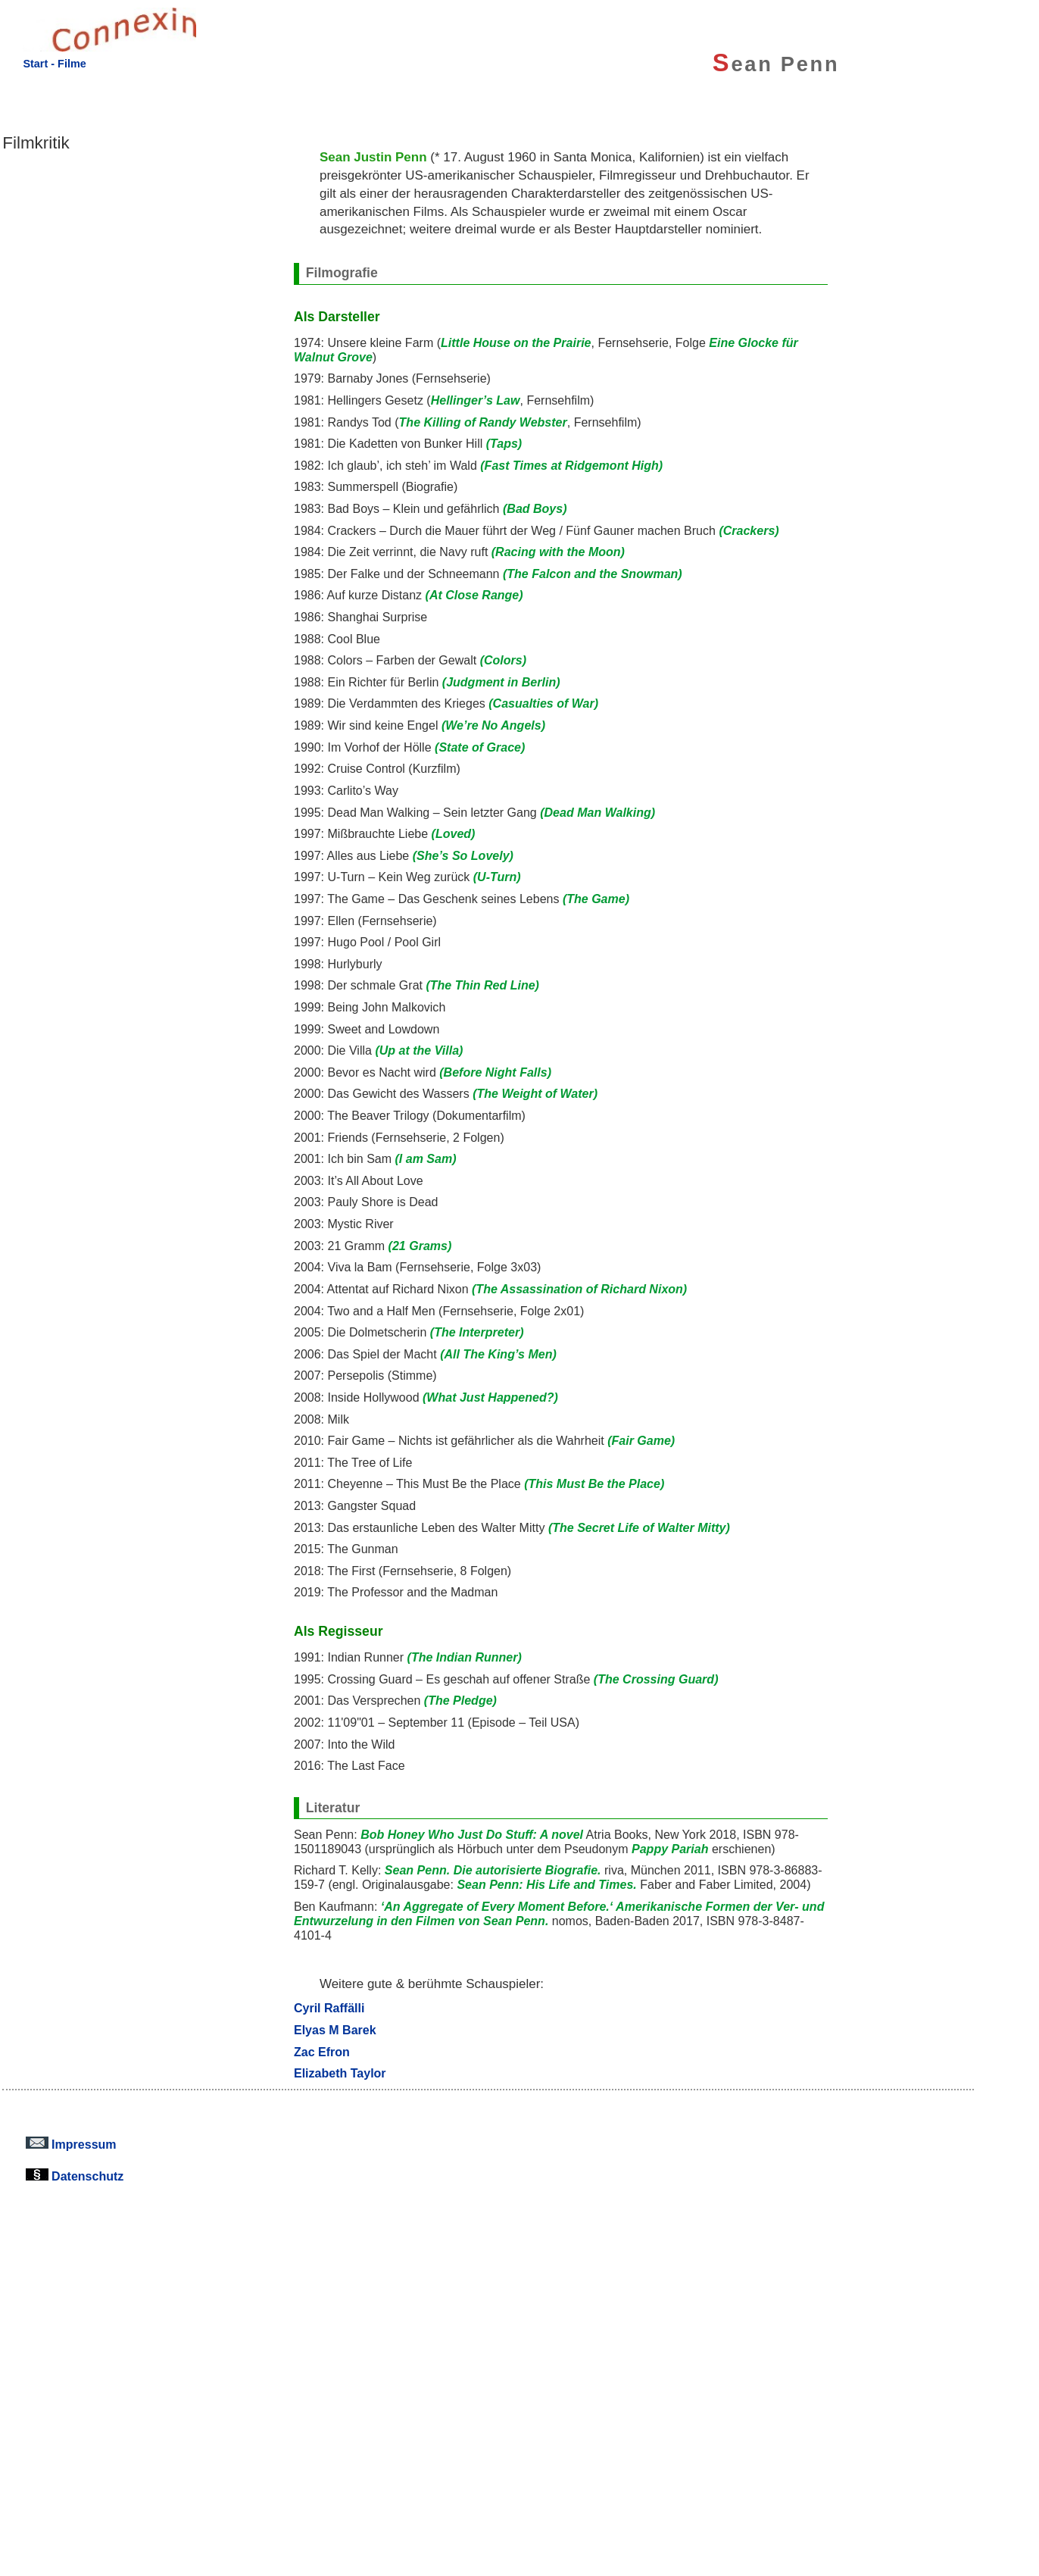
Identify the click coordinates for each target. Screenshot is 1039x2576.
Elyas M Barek (335, 2030)
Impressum (71, 2144)
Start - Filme (54, 64)
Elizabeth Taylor (340, 2073)
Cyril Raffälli (329, 2008)
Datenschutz (75, 2176)
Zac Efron (322, 2052)
